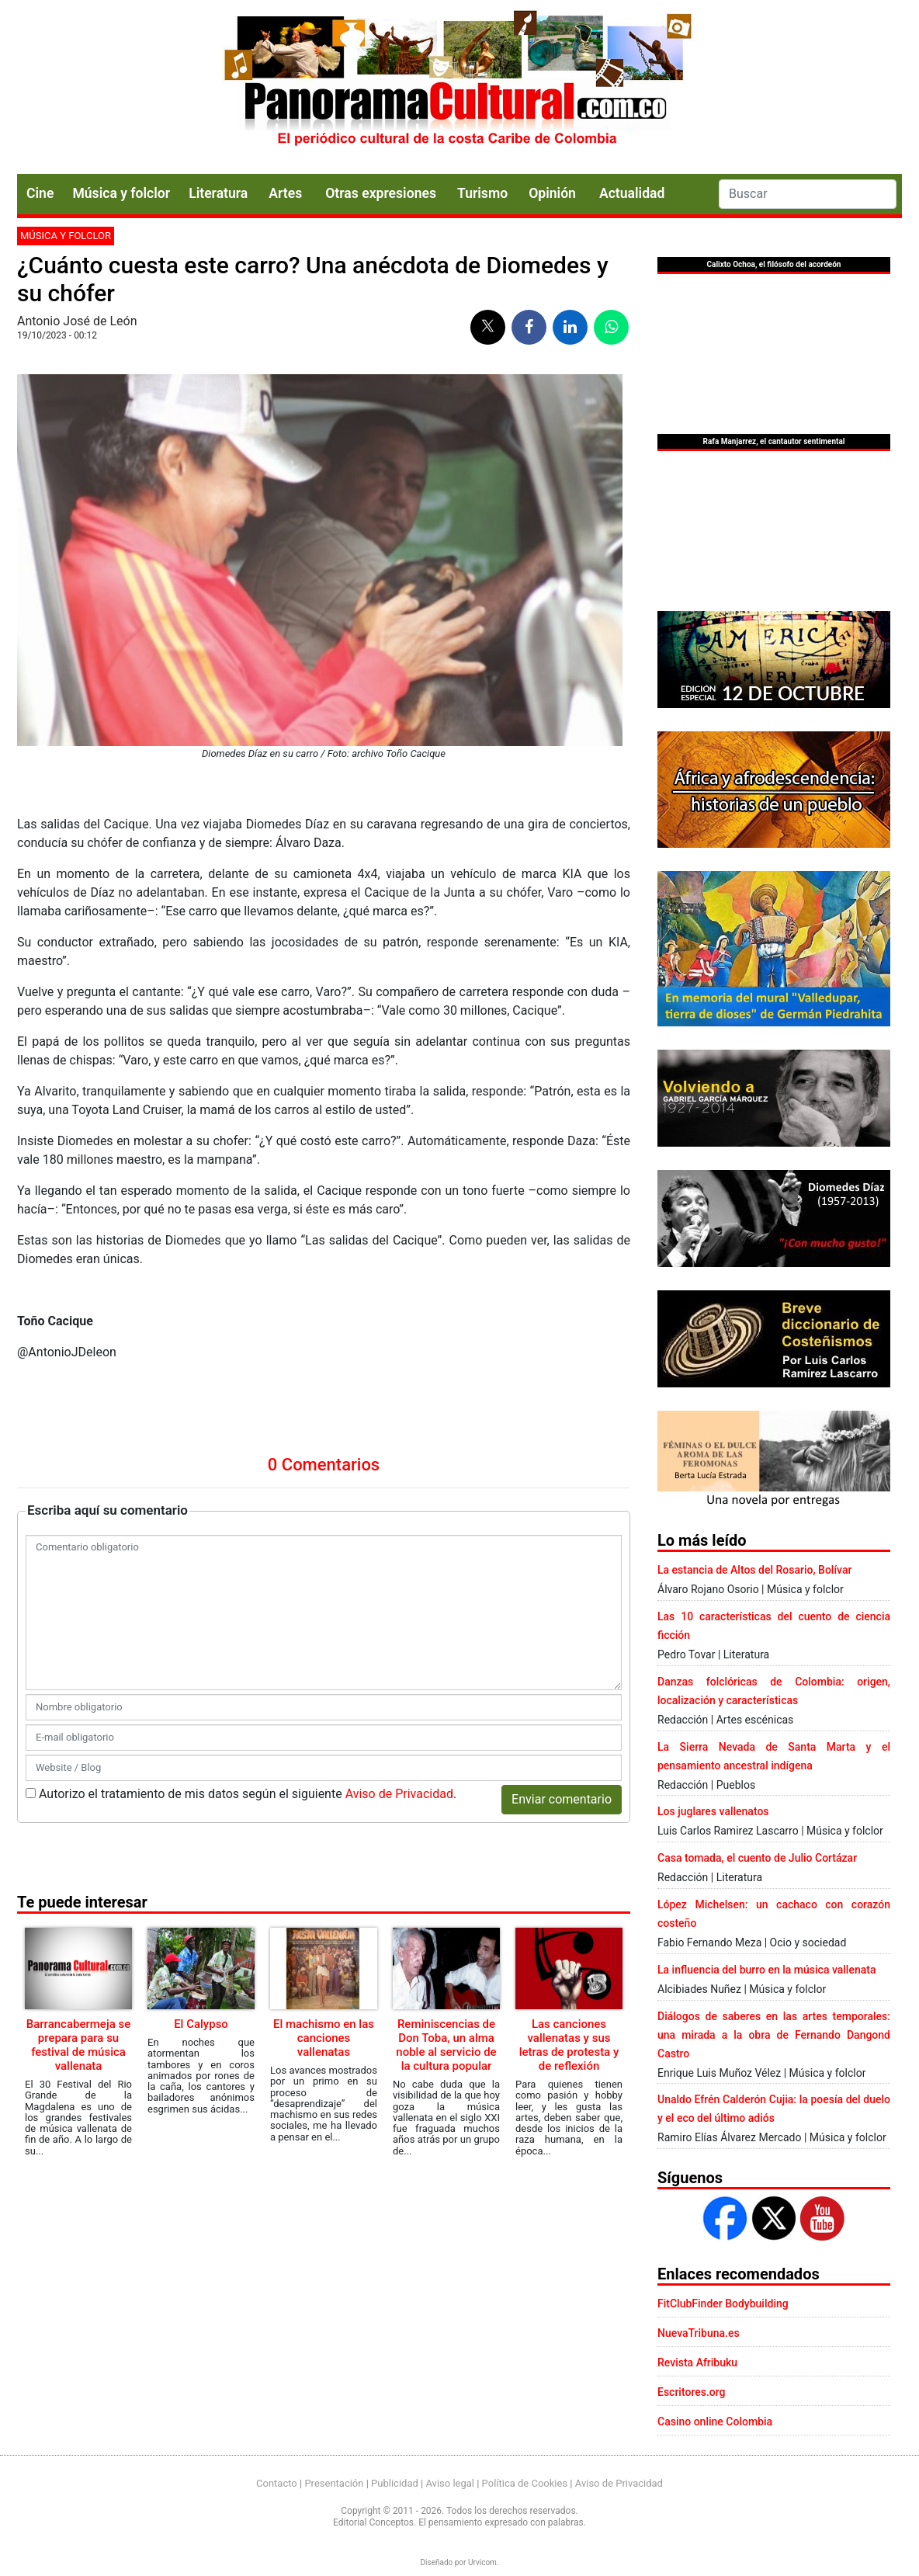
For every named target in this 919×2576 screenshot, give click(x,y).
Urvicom (482, 2562)
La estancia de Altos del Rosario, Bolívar (754, 1570)
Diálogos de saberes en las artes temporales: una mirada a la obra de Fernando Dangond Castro (773, 2035)
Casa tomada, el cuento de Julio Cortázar (757, 1858)
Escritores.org (691, 2392)
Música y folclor (121, 193)
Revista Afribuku (697, 2362)
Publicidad (394, 2483)
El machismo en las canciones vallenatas (323, 2038)
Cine (40, 193)
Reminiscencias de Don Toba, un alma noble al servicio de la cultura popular (446, 2045)
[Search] (807, 194)
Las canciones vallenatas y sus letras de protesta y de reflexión (569, 2045)
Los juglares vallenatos (713, 1811)
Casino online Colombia (714, 2421)
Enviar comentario (562, 1799)
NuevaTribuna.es (698, 2333)
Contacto (276, 2483)
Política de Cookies (525, 2483)
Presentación (333, 2483)
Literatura (218, 193)
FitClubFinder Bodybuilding (723, 2303)
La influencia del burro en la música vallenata (766, 1969)
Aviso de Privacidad (399, 1793)
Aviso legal (449, 2483)
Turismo (482, 193)
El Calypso (201, 2024)
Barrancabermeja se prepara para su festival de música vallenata (78, 2045)
